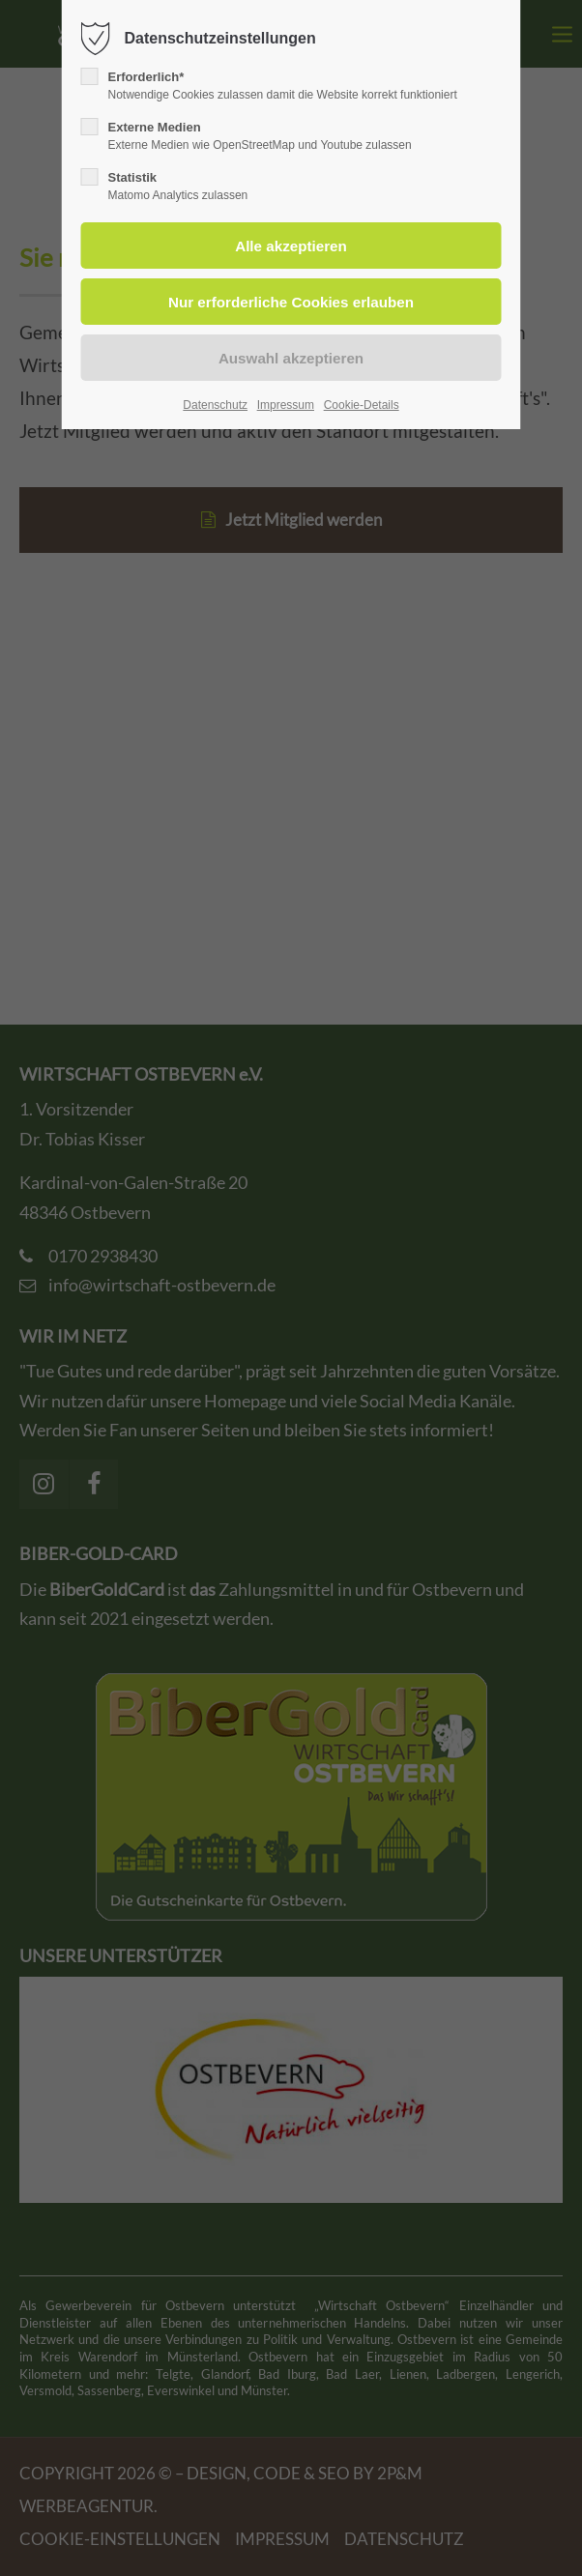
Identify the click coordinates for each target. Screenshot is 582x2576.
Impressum (285, 405)
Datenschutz (215, 405)
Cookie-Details (361, 405)
